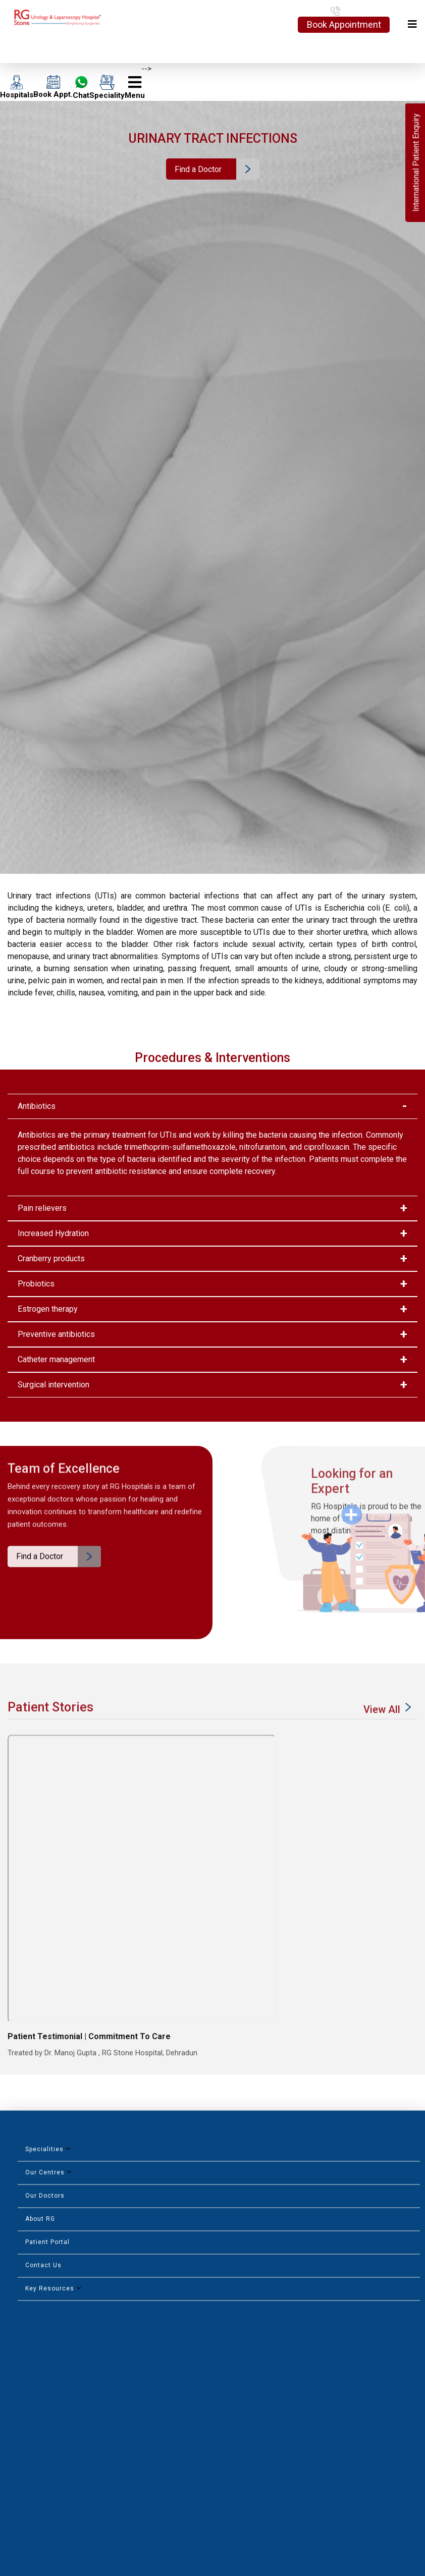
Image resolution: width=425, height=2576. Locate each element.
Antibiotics (37, 1106)
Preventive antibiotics (56, 1334)
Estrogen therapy (48, 1309)
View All (389, 1733)
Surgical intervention (53, 1384)
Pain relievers (42, 1208)
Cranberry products (51, 1258)
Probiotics (36, 1284)
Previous (397, 2301)
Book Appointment (344, 24)
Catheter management (56, 1359)
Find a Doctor (198, 169)
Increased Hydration (53, 1233)
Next (413, 2303)
